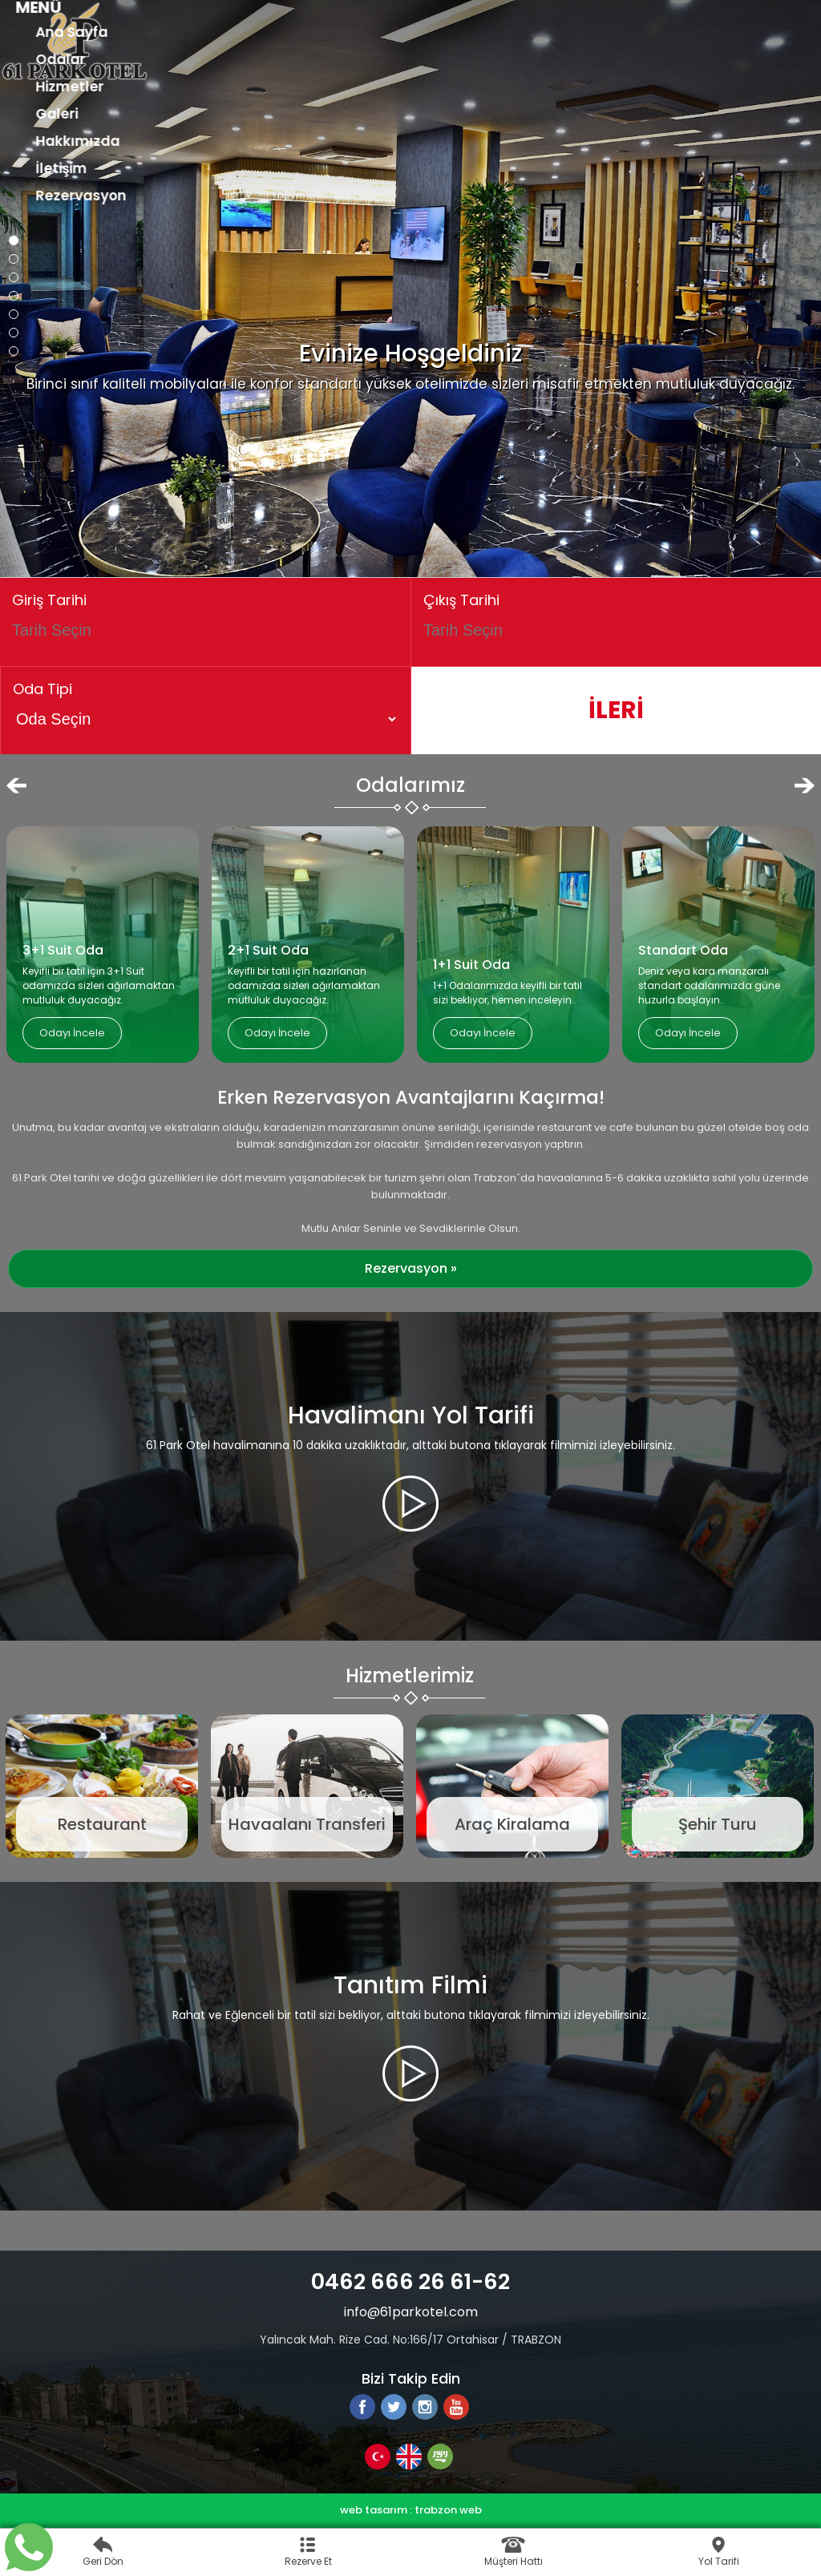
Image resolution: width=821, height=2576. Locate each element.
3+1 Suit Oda (62, 950)
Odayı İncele (72, 1032)
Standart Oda (683, 950)
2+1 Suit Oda (268, 950)
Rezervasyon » (411, 1268)
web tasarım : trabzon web (411, 2509)
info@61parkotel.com (411, 2312)
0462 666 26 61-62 (410, 2281)
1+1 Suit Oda (471, 965)
